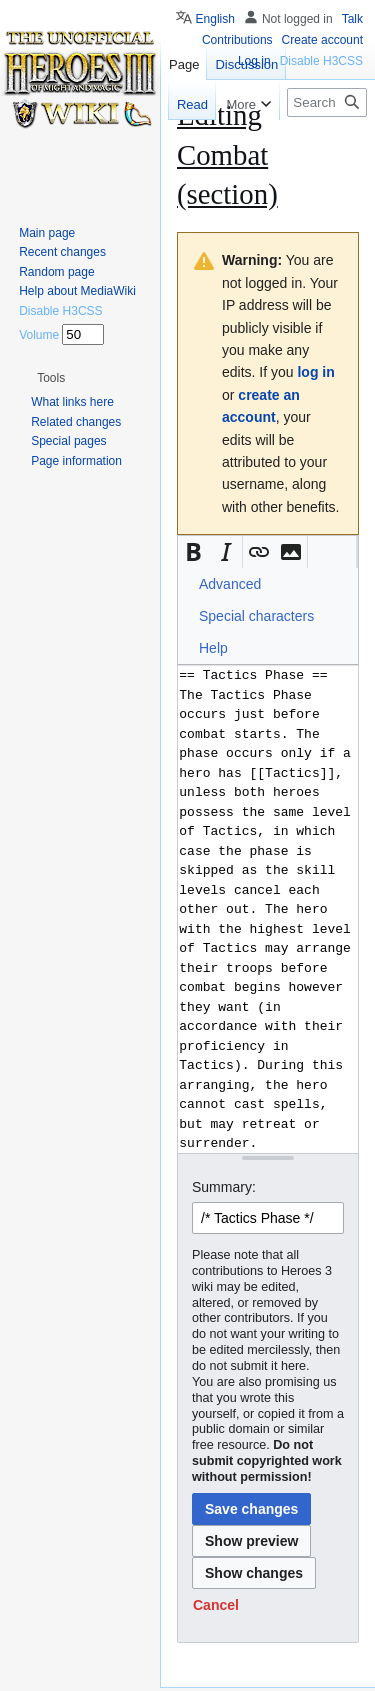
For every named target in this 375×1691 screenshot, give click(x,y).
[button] (194, 552)
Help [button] (213, 648)
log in (315, 372)
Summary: (224, 1187)
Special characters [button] (256, 616)
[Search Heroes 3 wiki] (327, 102)
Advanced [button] (230, 584)
